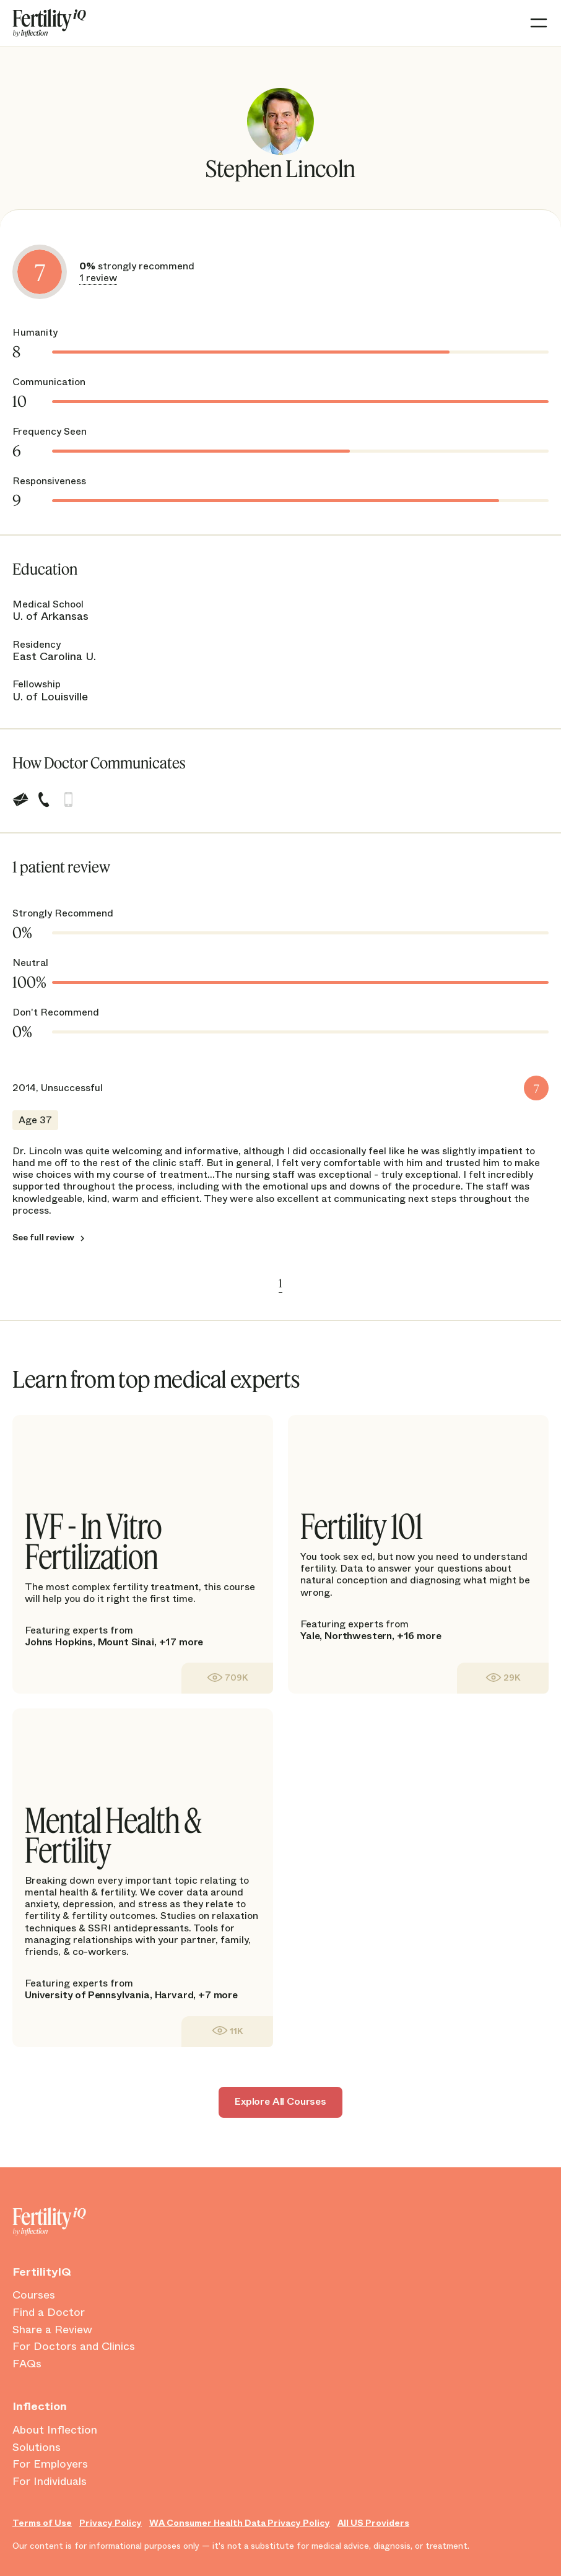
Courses (33, 2295)
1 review (98, 278)
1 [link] (280, 1283)
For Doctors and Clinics (73, 2347)
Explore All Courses (280, 2101)
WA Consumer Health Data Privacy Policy (239, 2523)
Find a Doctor (48, 2313)
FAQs (26, 2364)
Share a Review (52, 2330)
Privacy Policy (110, 2523)
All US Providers (373, 2523)
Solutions (36, 2448)
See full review (43, 1237)
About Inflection (54, 2430)
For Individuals (49, 2482)
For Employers (50, 2464)
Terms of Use (42, 2523)
